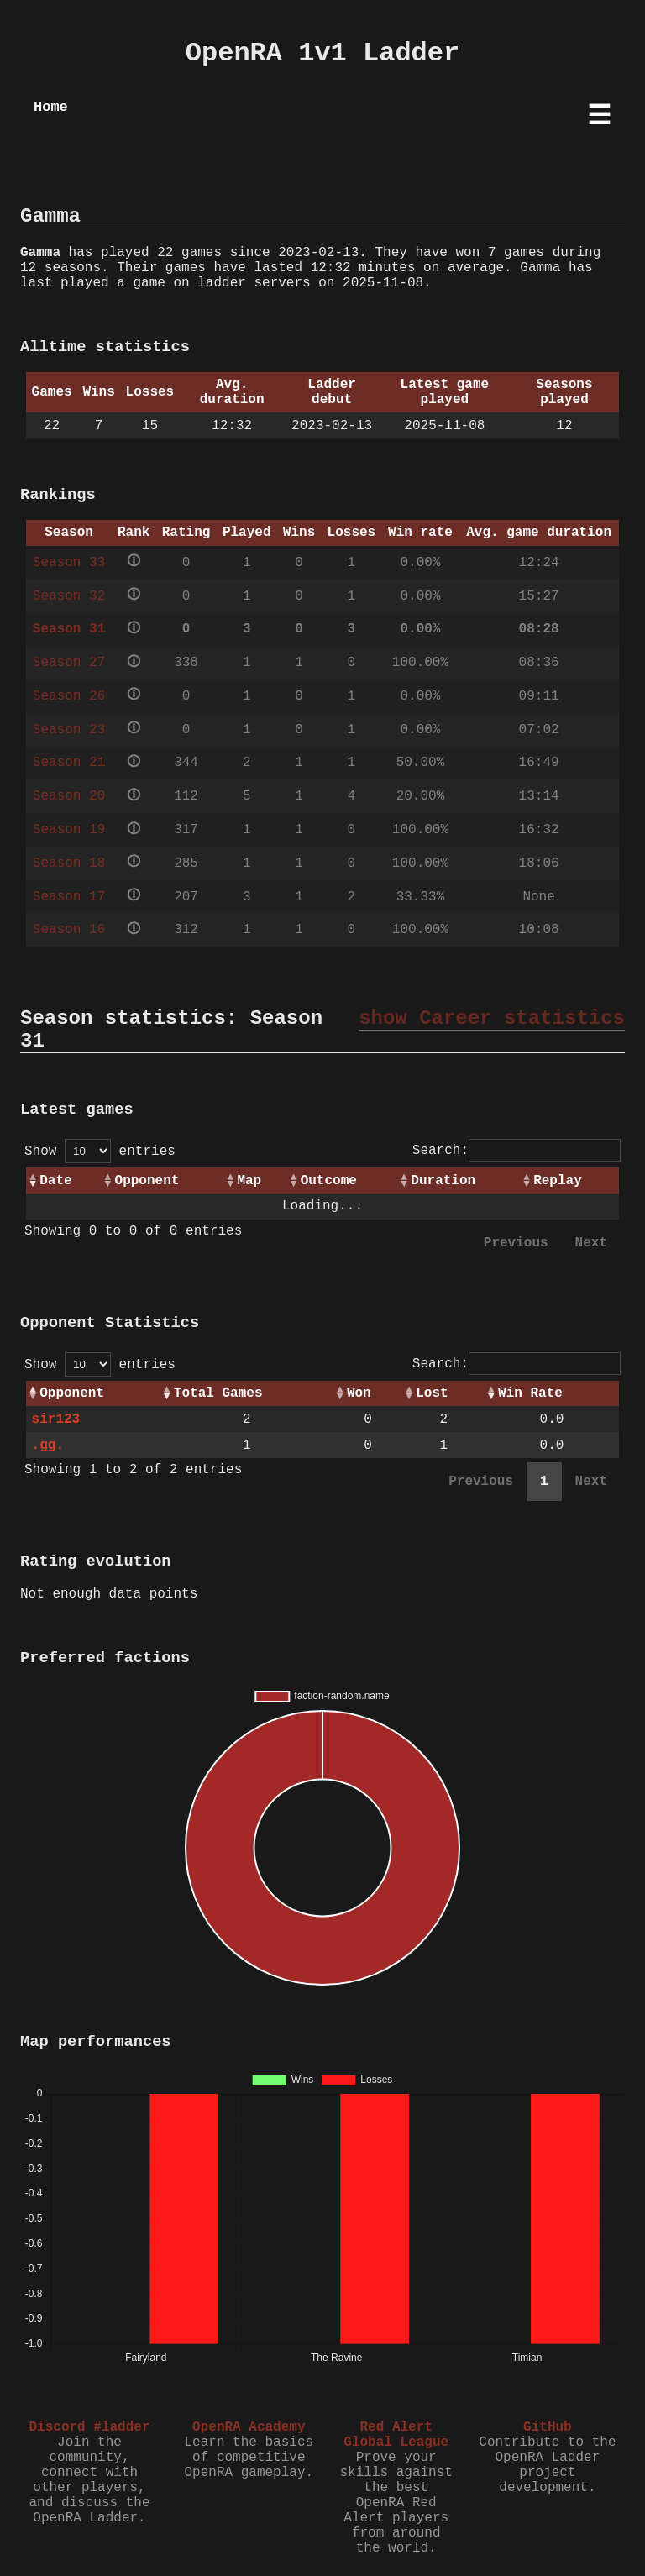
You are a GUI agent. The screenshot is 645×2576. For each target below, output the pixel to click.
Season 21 (69, 762)
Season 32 (69, 596)
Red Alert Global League (395, 2435)
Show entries (100, 1151)
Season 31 (69, 629)
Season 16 (69, 929)
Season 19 (69, 829)
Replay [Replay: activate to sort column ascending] (557, 1180)
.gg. (48, 1445)
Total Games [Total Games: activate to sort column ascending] (218, 1393)
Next (591, 1243)
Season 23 (69, 729)
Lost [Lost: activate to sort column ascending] (432, 1393)
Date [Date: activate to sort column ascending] (55, 1180)
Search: (516, 1150)
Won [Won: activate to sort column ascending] (359, 1393)
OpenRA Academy (248, 2427)
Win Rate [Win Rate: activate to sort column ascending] (530, 1393)
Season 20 (69, 796)
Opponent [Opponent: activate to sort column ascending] (147, 1180)
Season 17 (69, 897)
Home (51, 107)
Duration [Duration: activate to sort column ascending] (443, 1180)
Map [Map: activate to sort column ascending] (249, 1180)
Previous (516, 1243)
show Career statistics (492, 1018)
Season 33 (69, 562)
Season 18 (69, 863)
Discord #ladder (89, 2427)
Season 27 (69, 662)
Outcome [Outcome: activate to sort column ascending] (329, 1180)
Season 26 (69, 696)
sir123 (56, 1419)
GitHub (547, 2427)
